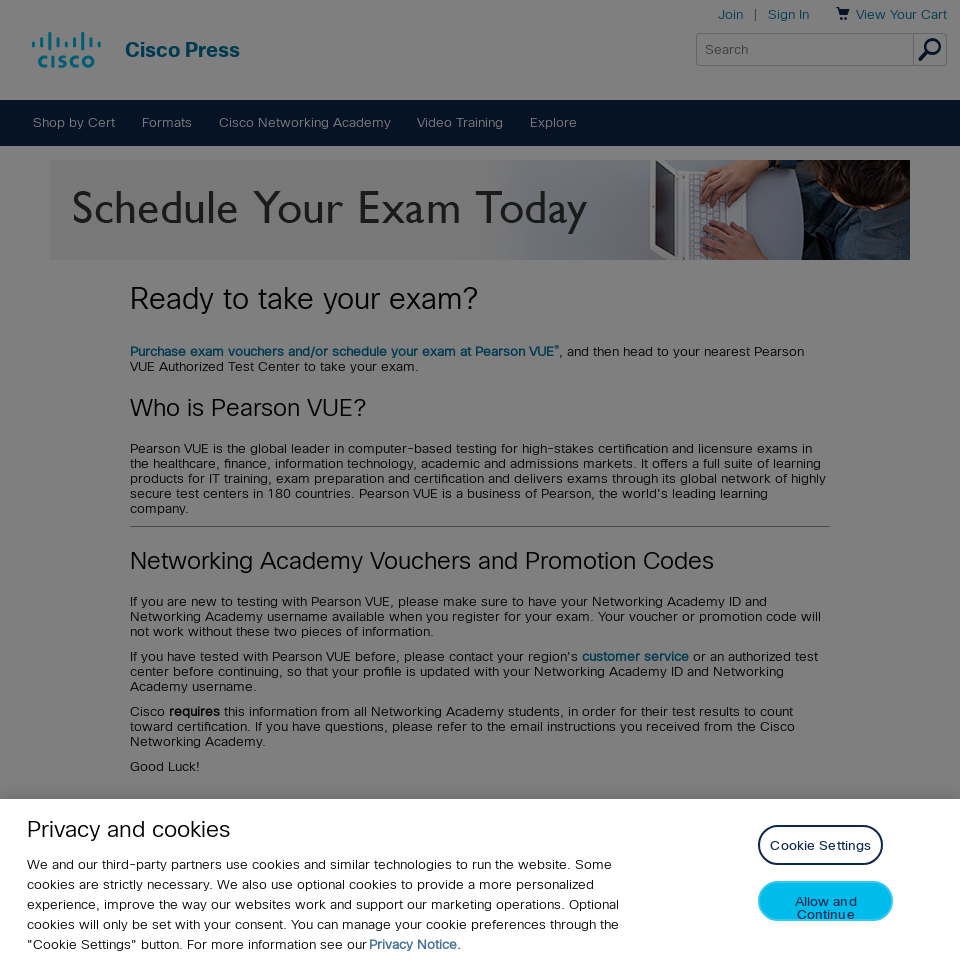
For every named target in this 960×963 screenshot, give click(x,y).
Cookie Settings (820, 845)
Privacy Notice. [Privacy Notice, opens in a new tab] (415, 944)
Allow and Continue (826, 907)
